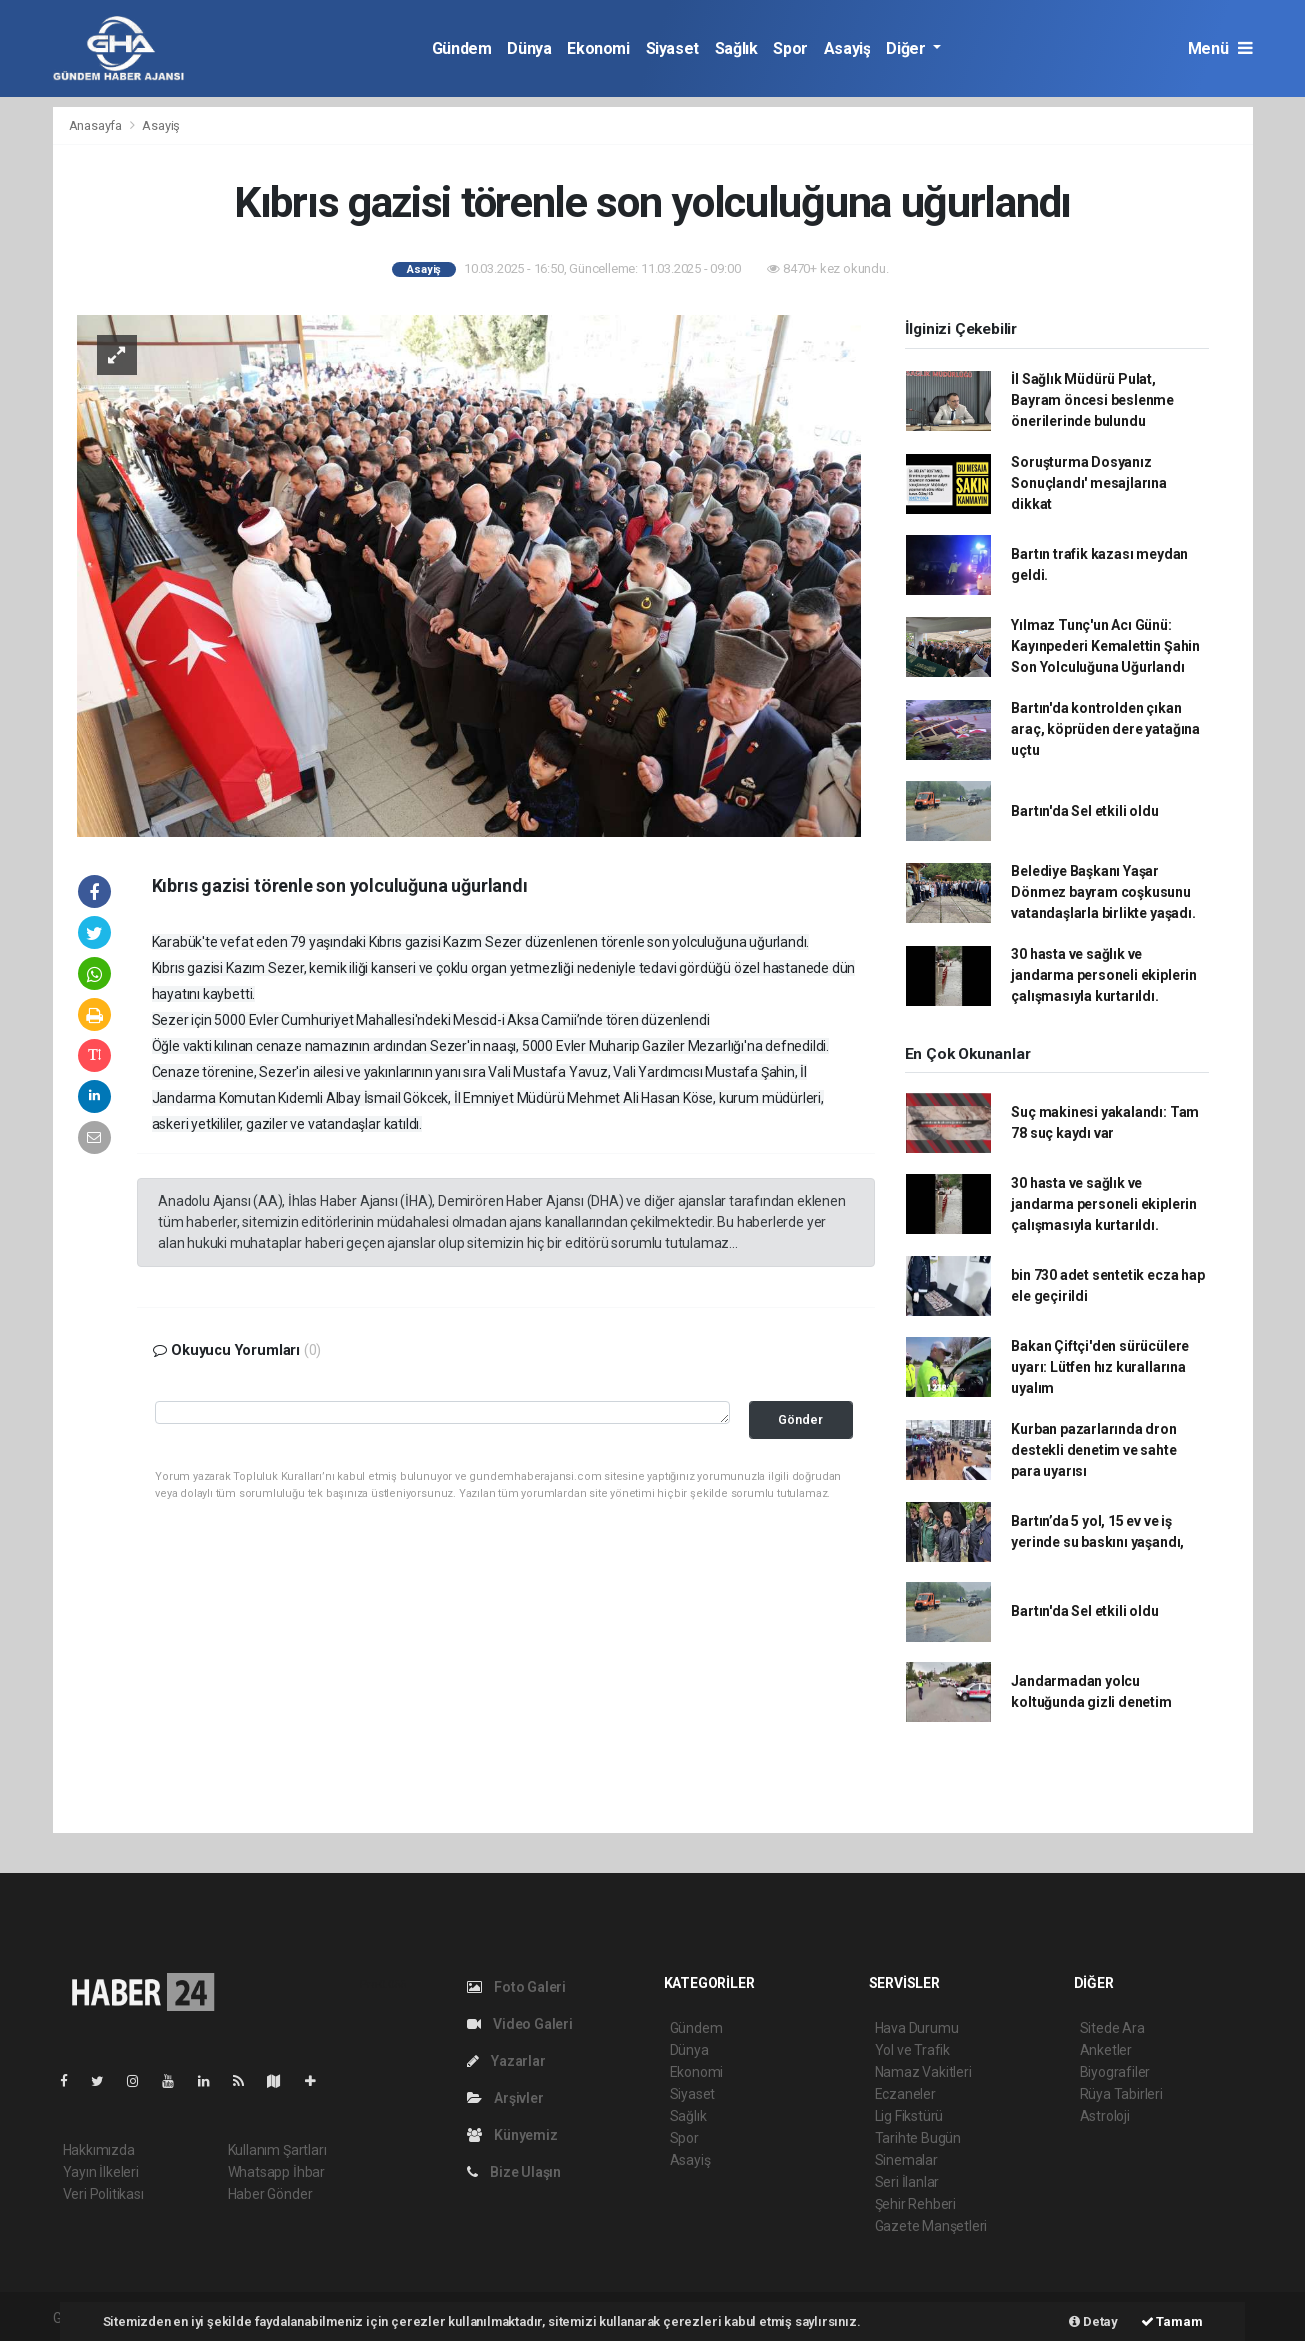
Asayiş (847, 48)
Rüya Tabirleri (1121, 2094)
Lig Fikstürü (909, 2116)
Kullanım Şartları (277, 2150)
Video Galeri (520, 2024)
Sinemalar (906, 2160)
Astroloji (1105, 2116)
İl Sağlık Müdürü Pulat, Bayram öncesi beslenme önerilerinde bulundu (1092, 400)
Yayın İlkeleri (101, 2172)
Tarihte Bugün (918, 2138)
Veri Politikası (103, 2194)
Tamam (1172, 2321)
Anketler (1106, 2050)
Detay (1093, 2321)
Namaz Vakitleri (923, 2072)
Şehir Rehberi (916, 2204)
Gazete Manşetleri (931, 2226)
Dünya (529, 48)
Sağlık (736, 48)
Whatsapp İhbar (276, 2172)
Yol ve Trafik (913, 2050)
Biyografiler (1115, 2072)
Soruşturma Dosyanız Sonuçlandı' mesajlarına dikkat (1089, 483)
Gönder (800, 1419)
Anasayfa (97, 125)
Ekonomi (598, 48)
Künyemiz (512, 2135)
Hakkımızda (99, 2150)
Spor (790, 48)
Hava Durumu (917, 2028)
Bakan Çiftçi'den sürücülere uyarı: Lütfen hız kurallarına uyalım (1100, 1367)
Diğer (907, 48)
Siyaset (672, 48)
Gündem (462, 48)
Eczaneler (905, 2094)
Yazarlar (506, 2061)
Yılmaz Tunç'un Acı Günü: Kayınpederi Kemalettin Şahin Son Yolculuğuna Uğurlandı (1105, 646)
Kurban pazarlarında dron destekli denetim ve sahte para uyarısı (1093, 1450)
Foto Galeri (517, 1987)
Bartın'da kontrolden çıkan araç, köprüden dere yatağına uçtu (1105, 729)
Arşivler (505, 2098)
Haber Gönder (270, 2194)
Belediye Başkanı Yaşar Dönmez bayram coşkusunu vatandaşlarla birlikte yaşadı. (1103, 892)
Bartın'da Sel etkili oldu (1084, 811)
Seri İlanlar (907, 2182)
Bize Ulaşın (514, 2172)
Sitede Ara (1112, 2028)
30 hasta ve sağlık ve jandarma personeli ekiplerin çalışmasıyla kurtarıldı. (1104, 975)
